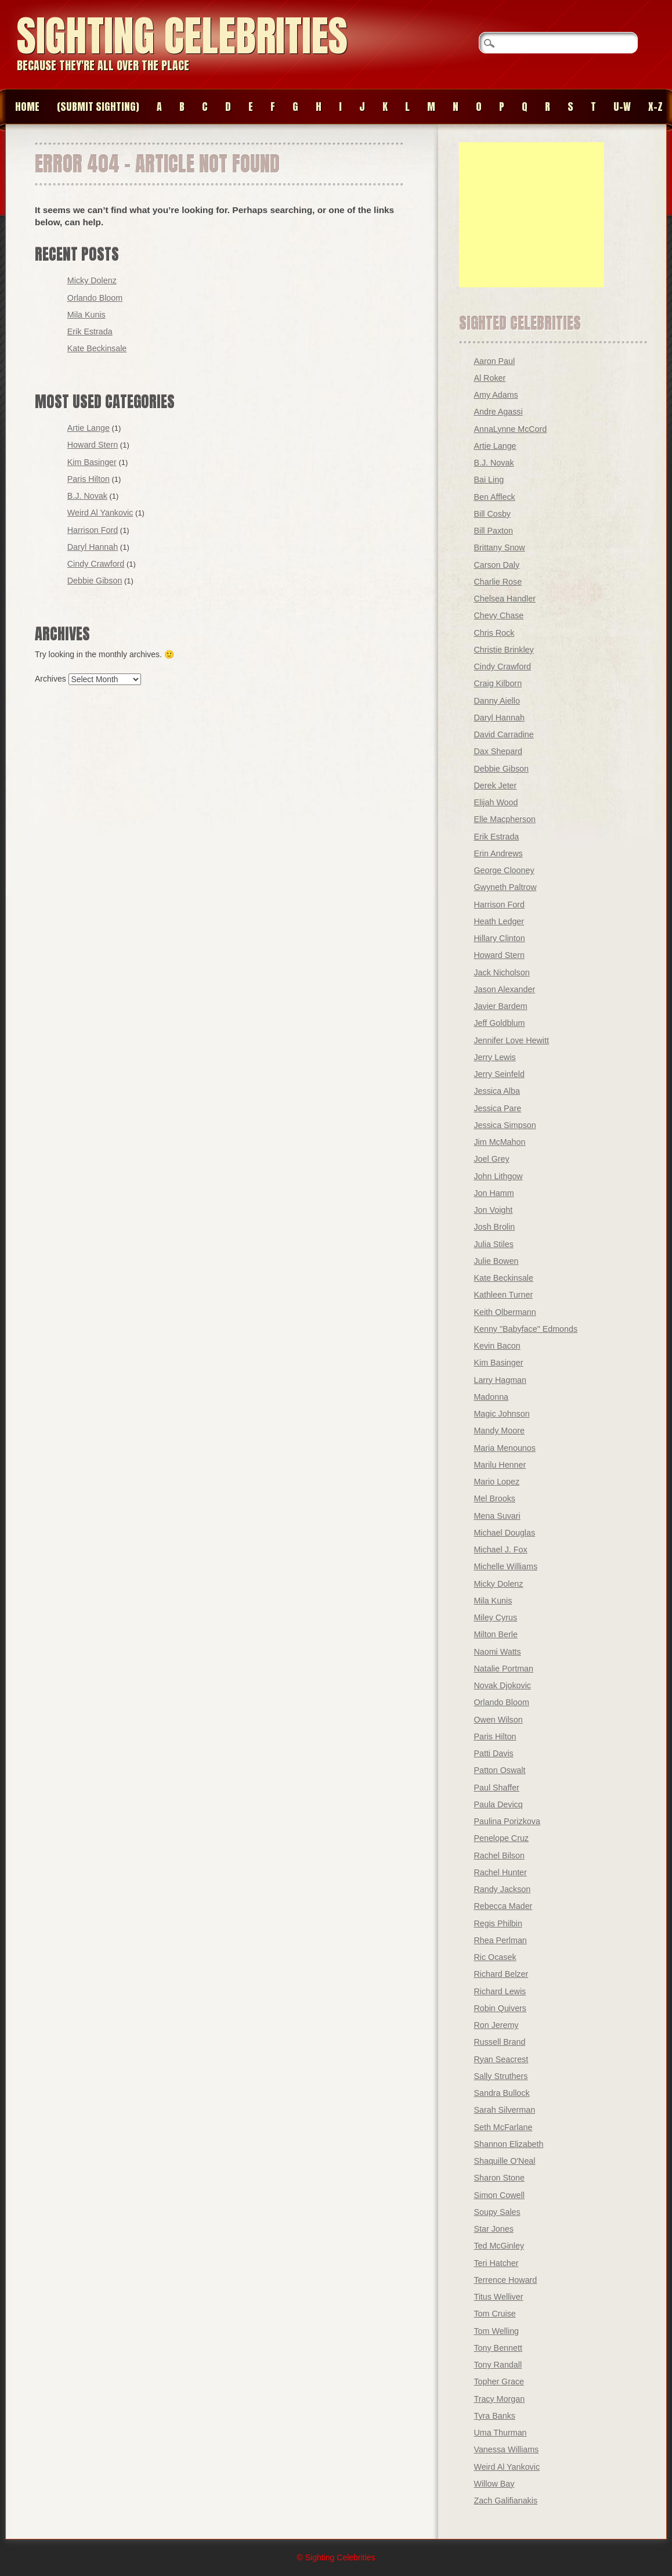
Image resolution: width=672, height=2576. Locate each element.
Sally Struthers (501, 2076)
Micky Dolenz (92, 280)
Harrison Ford (92, 530)
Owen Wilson (498, 1719)
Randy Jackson (502, 1889)
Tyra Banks (494, 2415)
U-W (622, 106)
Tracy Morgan (499, 2399)
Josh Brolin (494, 1226)
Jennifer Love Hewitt (511, 1040)
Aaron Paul (494, 361)
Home (27, 106)
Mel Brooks (494, 1498)
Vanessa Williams (506, 2449)
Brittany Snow (499, 547)
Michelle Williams (505, 1566)
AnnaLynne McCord (510, 429)
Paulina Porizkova (507, 1821)
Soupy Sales (497, 2212)
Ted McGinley (499, 2245)
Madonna (491, 1397)
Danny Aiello (496, 700)
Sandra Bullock (501, 2093)
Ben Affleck (494, 497)
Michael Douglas (504, 1532)
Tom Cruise (494, 2313)
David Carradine (503, 734)
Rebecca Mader (503, 1906)
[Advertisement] (531, 214)
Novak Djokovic (502, 1685)
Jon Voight (493, 1210)
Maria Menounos (505, 1448)
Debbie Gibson (94, 580)
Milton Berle (496, 1634)
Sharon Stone (499, 2177)
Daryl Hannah (92, 547)
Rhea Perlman (500, 1940)
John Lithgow (498, 1176)
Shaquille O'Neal (504, 2161)
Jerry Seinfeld (499, 1074)
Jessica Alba (496, 1091)
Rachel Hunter (500, 1872)
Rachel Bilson (499, 1855)
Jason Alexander (504, 989)
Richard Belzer (501, 1974)
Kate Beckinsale (97, 348)
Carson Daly (496, 565)
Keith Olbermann (505, 1312)
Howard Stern (92, 444)
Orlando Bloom (94, 297)
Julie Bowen (496, 1261)
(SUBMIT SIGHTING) (98, 106)
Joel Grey (491, 1158)
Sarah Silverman (504, 2109)
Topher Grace (499, 2381)
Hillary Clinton (499, 938)
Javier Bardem (500, 1006)
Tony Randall (498, 2364)
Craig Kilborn (498, 683)
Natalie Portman (503, 1668)
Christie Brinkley (503, 649)
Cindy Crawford (96, 563)
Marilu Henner (500, 1464)
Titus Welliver (498, 2296)
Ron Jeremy (496, 2025)
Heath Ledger (499, 921)
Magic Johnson (501, 1413)
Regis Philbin (498, 1923)
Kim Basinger (92, 462)
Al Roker (489, 378)
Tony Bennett (498, 2347)
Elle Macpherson (505, 819)
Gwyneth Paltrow (505, 887)
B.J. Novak (87, 495)
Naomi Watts (497, 1651)
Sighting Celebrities (182, 35)
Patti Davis (493, 1753)
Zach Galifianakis (505, 2500)
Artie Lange (88, 428)
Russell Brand (499, 2042)
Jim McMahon (499, 1142)
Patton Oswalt (499, 1770)
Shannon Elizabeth (508, 2144)
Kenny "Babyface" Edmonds (525, 1329)
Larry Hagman (500, 1380)
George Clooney (504, 870)
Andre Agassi (498, 411)
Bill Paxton (493, 530)
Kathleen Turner (503, 1294)
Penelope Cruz (501, 1838)
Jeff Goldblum (499, 1023)
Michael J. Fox (500, 1549)
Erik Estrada (90, 331)
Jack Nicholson (501, 972)
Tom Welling (496, 2331)
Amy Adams (496, 394)
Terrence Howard (505, 2280)
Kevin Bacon (497, 1345)
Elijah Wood (496, 802)
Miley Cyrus (495, 1617)
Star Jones (493, 2228)
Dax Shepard (498, 751)
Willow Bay (494, 2483)
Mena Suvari (497, 1516)
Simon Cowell (499, 2195)
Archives (50, 678)
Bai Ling (489, 479)
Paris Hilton (88, 479)
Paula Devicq (498, 1804)
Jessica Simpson (505, 1125)
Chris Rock (494, 632)
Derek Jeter (495, 785)
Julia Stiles (493, 1244)
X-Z (655, 106)
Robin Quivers (500, 2008)
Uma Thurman (500, 2432)
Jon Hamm (494, 1193)
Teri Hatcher (496, 2263)
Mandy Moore (499, 1430)
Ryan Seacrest (501, 2059)
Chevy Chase (498, 615)
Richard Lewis (500, 1991)
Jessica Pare (497, 1108)
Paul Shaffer (496, 1787)
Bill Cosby (492, 513)
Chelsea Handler (505, 598)
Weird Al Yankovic (100, 512)
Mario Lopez (496, 1481)
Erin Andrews (498, 853)
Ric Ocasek (495, 1957)
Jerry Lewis (494, 1057)
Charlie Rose (498, 581)
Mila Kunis (86, 314)
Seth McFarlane (503, 2127)
